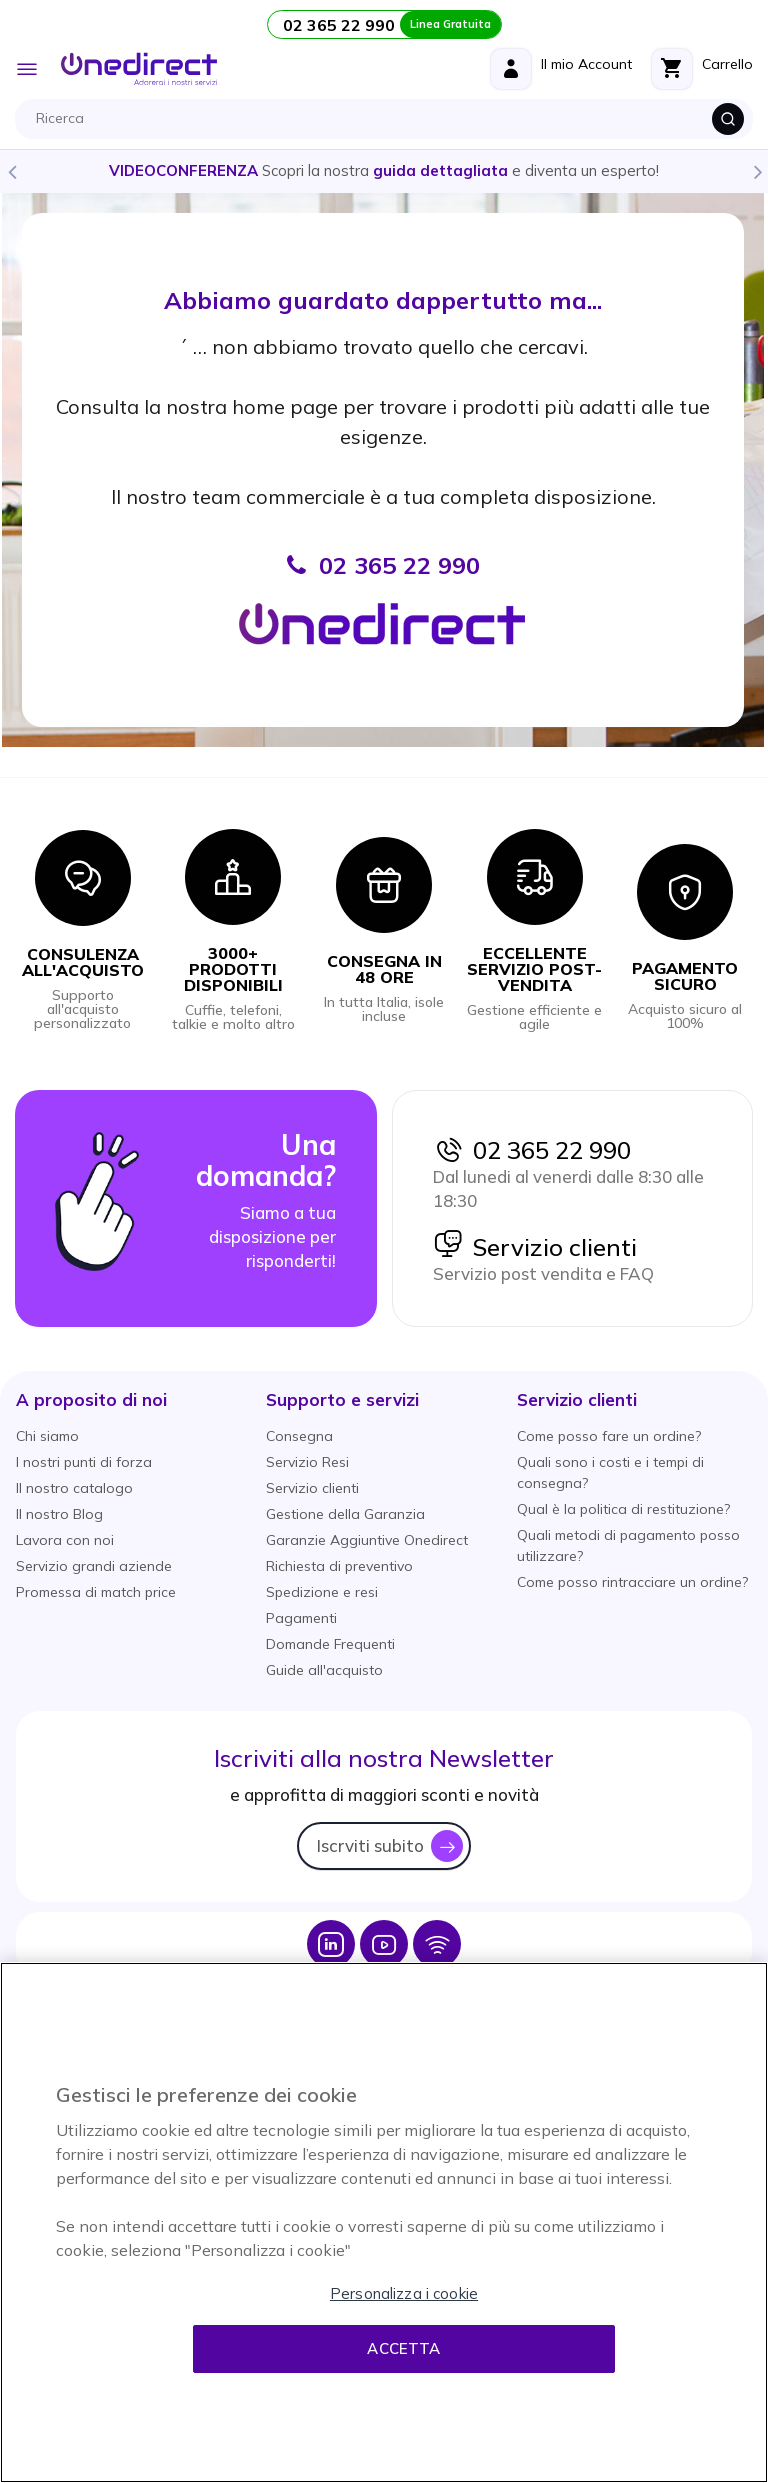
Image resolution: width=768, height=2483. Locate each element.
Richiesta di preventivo (339, 1566)
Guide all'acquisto (324, 1670)
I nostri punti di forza (84, 1462)
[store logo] (139, 69)
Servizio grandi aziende (94, 1566)
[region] (384, 2222)
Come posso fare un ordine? (609, 1436)
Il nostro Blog (59, 1514)
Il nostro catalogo (74, 1488)
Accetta (403, 2348)
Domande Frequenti (330, 1644)
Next (757, 171)
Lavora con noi (65, 1540)
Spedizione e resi (322, 1592)
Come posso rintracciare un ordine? (632, 1582)
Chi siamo (47, 1436)
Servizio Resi (307, 1462)
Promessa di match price (96, 1592)
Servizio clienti (535, 1247)
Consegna (299, 1436)
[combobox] (389, 119)
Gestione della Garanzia (345, 1514)
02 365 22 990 (532, 1150)
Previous (11, 171)
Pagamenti (301, 1618)
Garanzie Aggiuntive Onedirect (367, 1540)
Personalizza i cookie (404, 2293)
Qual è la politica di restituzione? (623, 1509)
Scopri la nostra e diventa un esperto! (384, 170)
